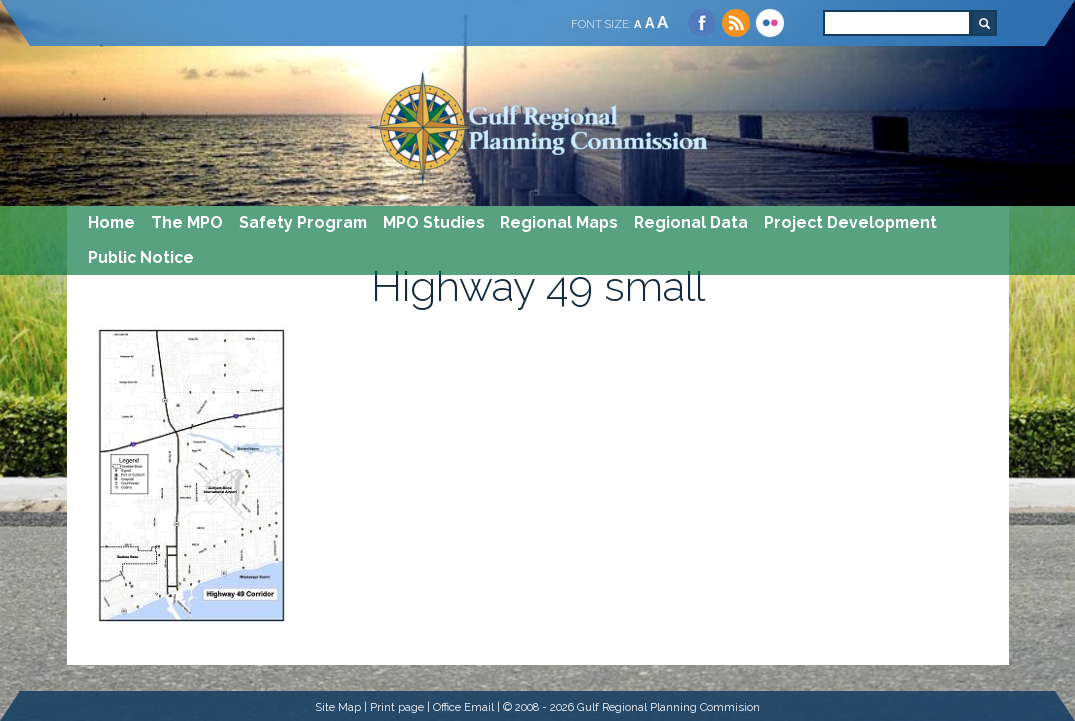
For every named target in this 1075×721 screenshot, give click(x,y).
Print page (397, 707)
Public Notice (141, 257)
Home (111, 222)
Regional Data (691, 222)
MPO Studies (434, 222)
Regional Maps (559, 222)
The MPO (187, 222)
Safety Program (303, 222)
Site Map (338, 707)
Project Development (850, 222)
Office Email (463, 707)
